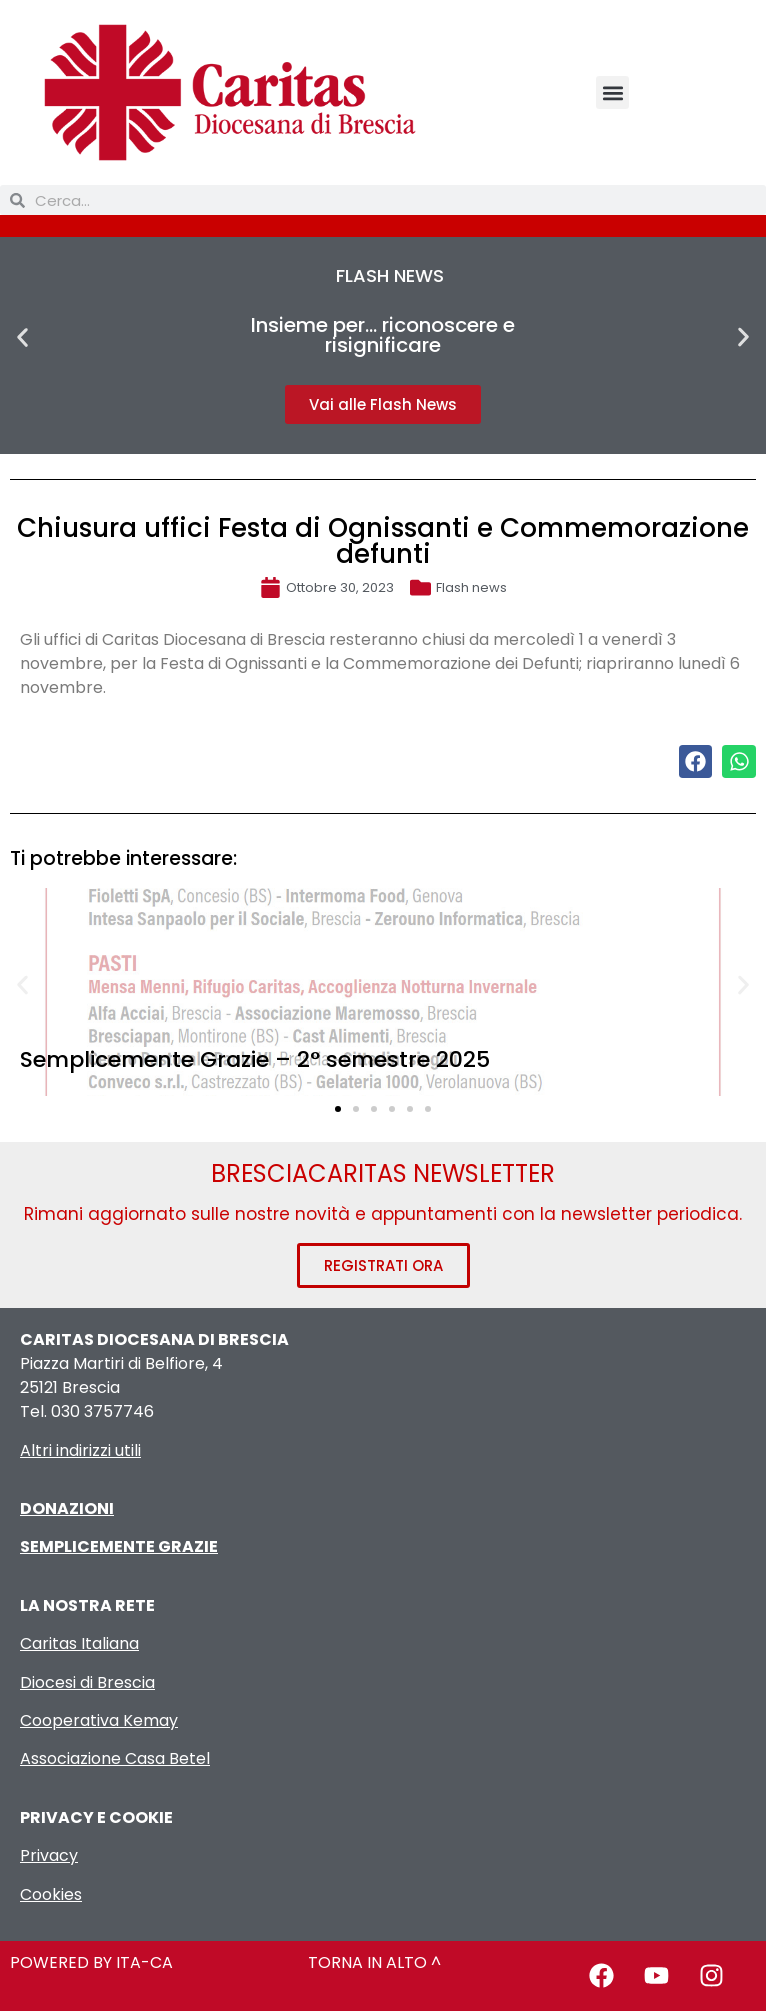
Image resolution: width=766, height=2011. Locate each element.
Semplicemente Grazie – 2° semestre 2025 (255, 1059)
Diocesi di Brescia (87, 1682)
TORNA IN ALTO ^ (374, 1962)
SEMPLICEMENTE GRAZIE (119, 1546)
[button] (612, 92)
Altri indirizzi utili (80, 1450)
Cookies (51, 1894)
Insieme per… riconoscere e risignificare (383, 335)
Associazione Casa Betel (115, 1758)
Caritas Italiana (79, 1643)
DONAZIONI (67, 1508)
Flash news (471, 587)
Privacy (49, 1855)
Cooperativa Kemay (99, 1720)
